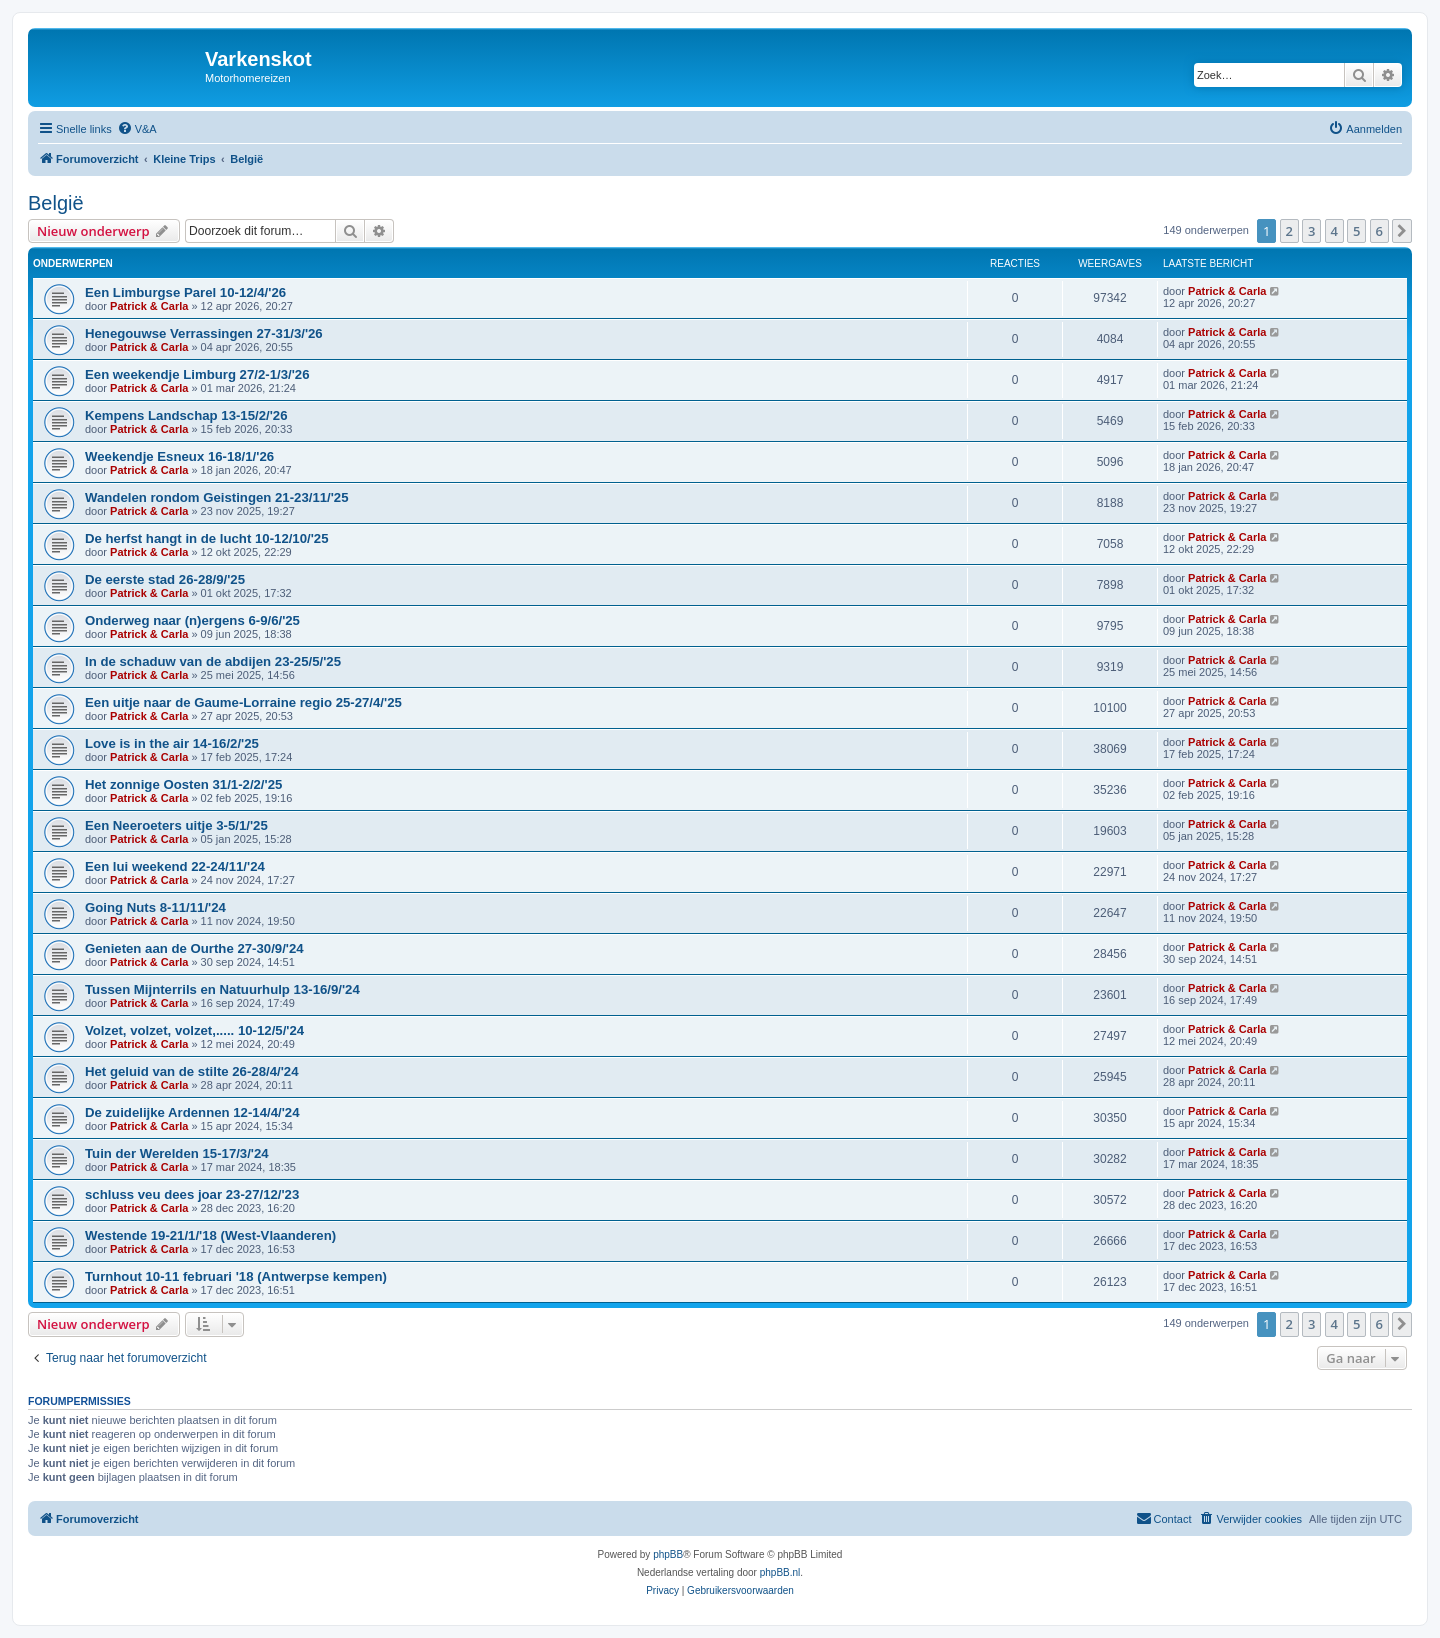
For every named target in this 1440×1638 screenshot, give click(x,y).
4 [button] (1334, 231)
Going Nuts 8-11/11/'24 (155, 907)
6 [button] (1379, 231)
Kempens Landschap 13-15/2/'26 (186, 415)
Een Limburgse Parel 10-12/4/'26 (185, 292)
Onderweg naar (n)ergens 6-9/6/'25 (192, 620)
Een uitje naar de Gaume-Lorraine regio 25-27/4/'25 (243, 702)
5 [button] (1356, 231)
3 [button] (1311, 231)
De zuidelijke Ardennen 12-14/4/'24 (192, 1112)
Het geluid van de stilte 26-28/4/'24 (192, 1071)
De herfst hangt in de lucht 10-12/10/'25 (207, 538)
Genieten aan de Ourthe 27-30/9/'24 (194, 948)
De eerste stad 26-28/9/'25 (165, 579)
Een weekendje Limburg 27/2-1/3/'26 (197, 374)
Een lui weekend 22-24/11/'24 (175, 866)
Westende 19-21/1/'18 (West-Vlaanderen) (210, 1235)
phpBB (668, 1554)
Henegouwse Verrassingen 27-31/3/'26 (204, 333)
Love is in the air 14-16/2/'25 (172, 743)
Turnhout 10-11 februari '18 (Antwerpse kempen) (236, 1276)
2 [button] (1289, 231)
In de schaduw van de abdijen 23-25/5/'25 (213, 661)
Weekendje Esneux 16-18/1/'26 (179, 456)
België (56, 203)
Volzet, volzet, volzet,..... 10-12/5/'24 (194, 1030)
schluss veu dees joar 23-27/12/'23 (192, 1194)
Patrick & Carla (149, 306)
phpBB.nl (780, 1572)
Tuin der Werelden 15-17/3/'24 (177, 1153)
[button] (1402, 231)
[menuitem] (137, 129)
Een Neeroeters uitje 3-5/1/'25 (176, 825)
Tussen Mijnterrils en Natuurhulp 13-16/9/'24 (222, 989)
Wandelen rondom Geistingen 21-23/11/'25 (217, 497)
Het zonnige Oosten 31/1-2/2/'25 (183, 784)
